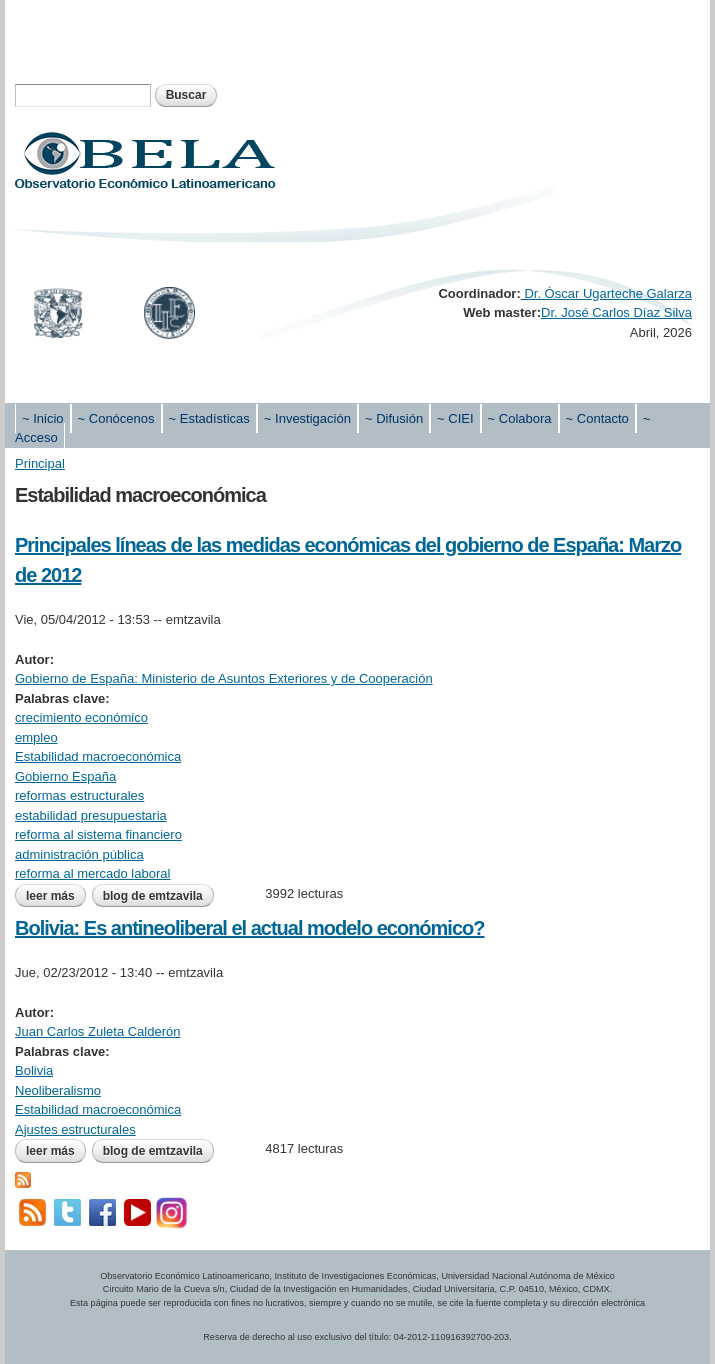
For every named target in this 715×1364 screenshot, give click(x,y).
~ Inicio (43, 418)
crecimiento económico (81, 717)
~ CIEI (455, 418)
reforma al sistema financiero (98, 834)
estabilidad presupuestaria (91, 815)
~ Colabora (520, 418)
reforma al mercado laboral (92, 873)
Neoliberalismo (58, 1090)
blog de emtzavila (153, 896)
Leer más (56, 896)
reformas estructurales (79, 795)
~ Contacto (597, 418)
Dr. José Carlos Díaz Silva (616, 312)
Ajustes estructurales (75, 1129)
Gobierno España (65, 776)
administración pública (79, 854)
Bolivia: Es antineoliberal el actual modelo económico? (249, 928)
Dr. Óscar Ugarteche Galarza (606, 293)
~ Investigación (307, 418)
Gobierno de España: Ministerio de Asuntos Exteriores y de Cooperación (224, 678)
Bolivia (34, 1070)
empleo (36, 737)
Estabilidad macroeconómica (98, 756)
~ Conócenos (116, 418)
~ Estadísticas (209, 418)
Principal (40, 463)
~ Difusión (394, 418)
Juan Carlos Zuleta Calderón (97, 1031)
